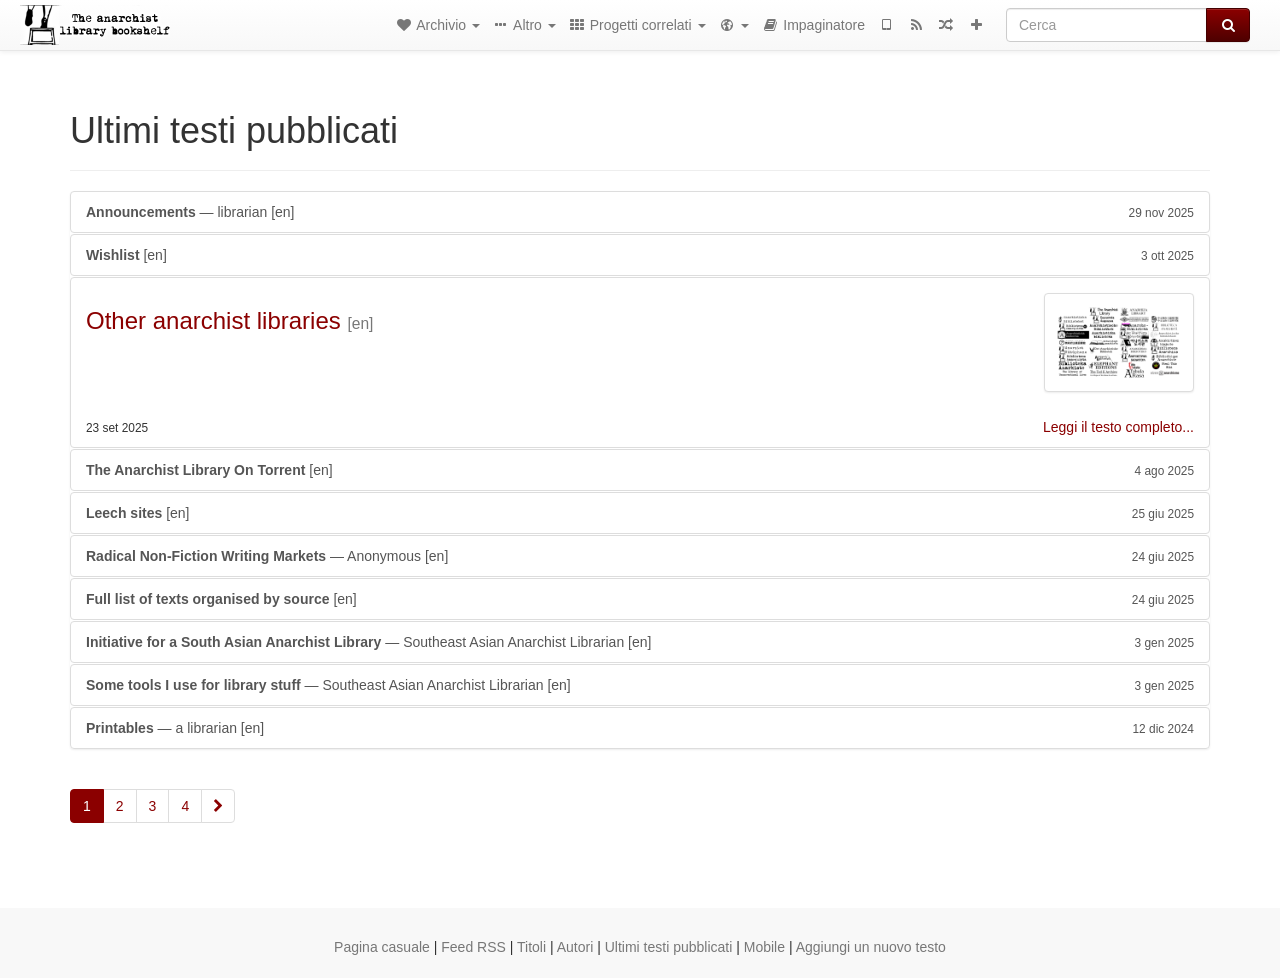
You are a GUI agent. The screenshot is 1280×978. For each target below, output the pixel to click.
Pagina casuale (382, 947)
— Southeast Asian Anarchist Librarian (640, 642)
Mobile (764, 947)
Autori (575, 947)
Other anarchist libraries (213, 320)
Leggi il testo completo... (1118, 427)
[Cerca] (1106, 25)
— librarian (640, 212)
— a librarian (640, 728)
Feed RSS (473, 947)
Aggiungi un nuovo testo (871, 947)
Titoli (531, 947)
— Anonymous (640, 556)
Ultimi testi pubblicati (669, 947)
